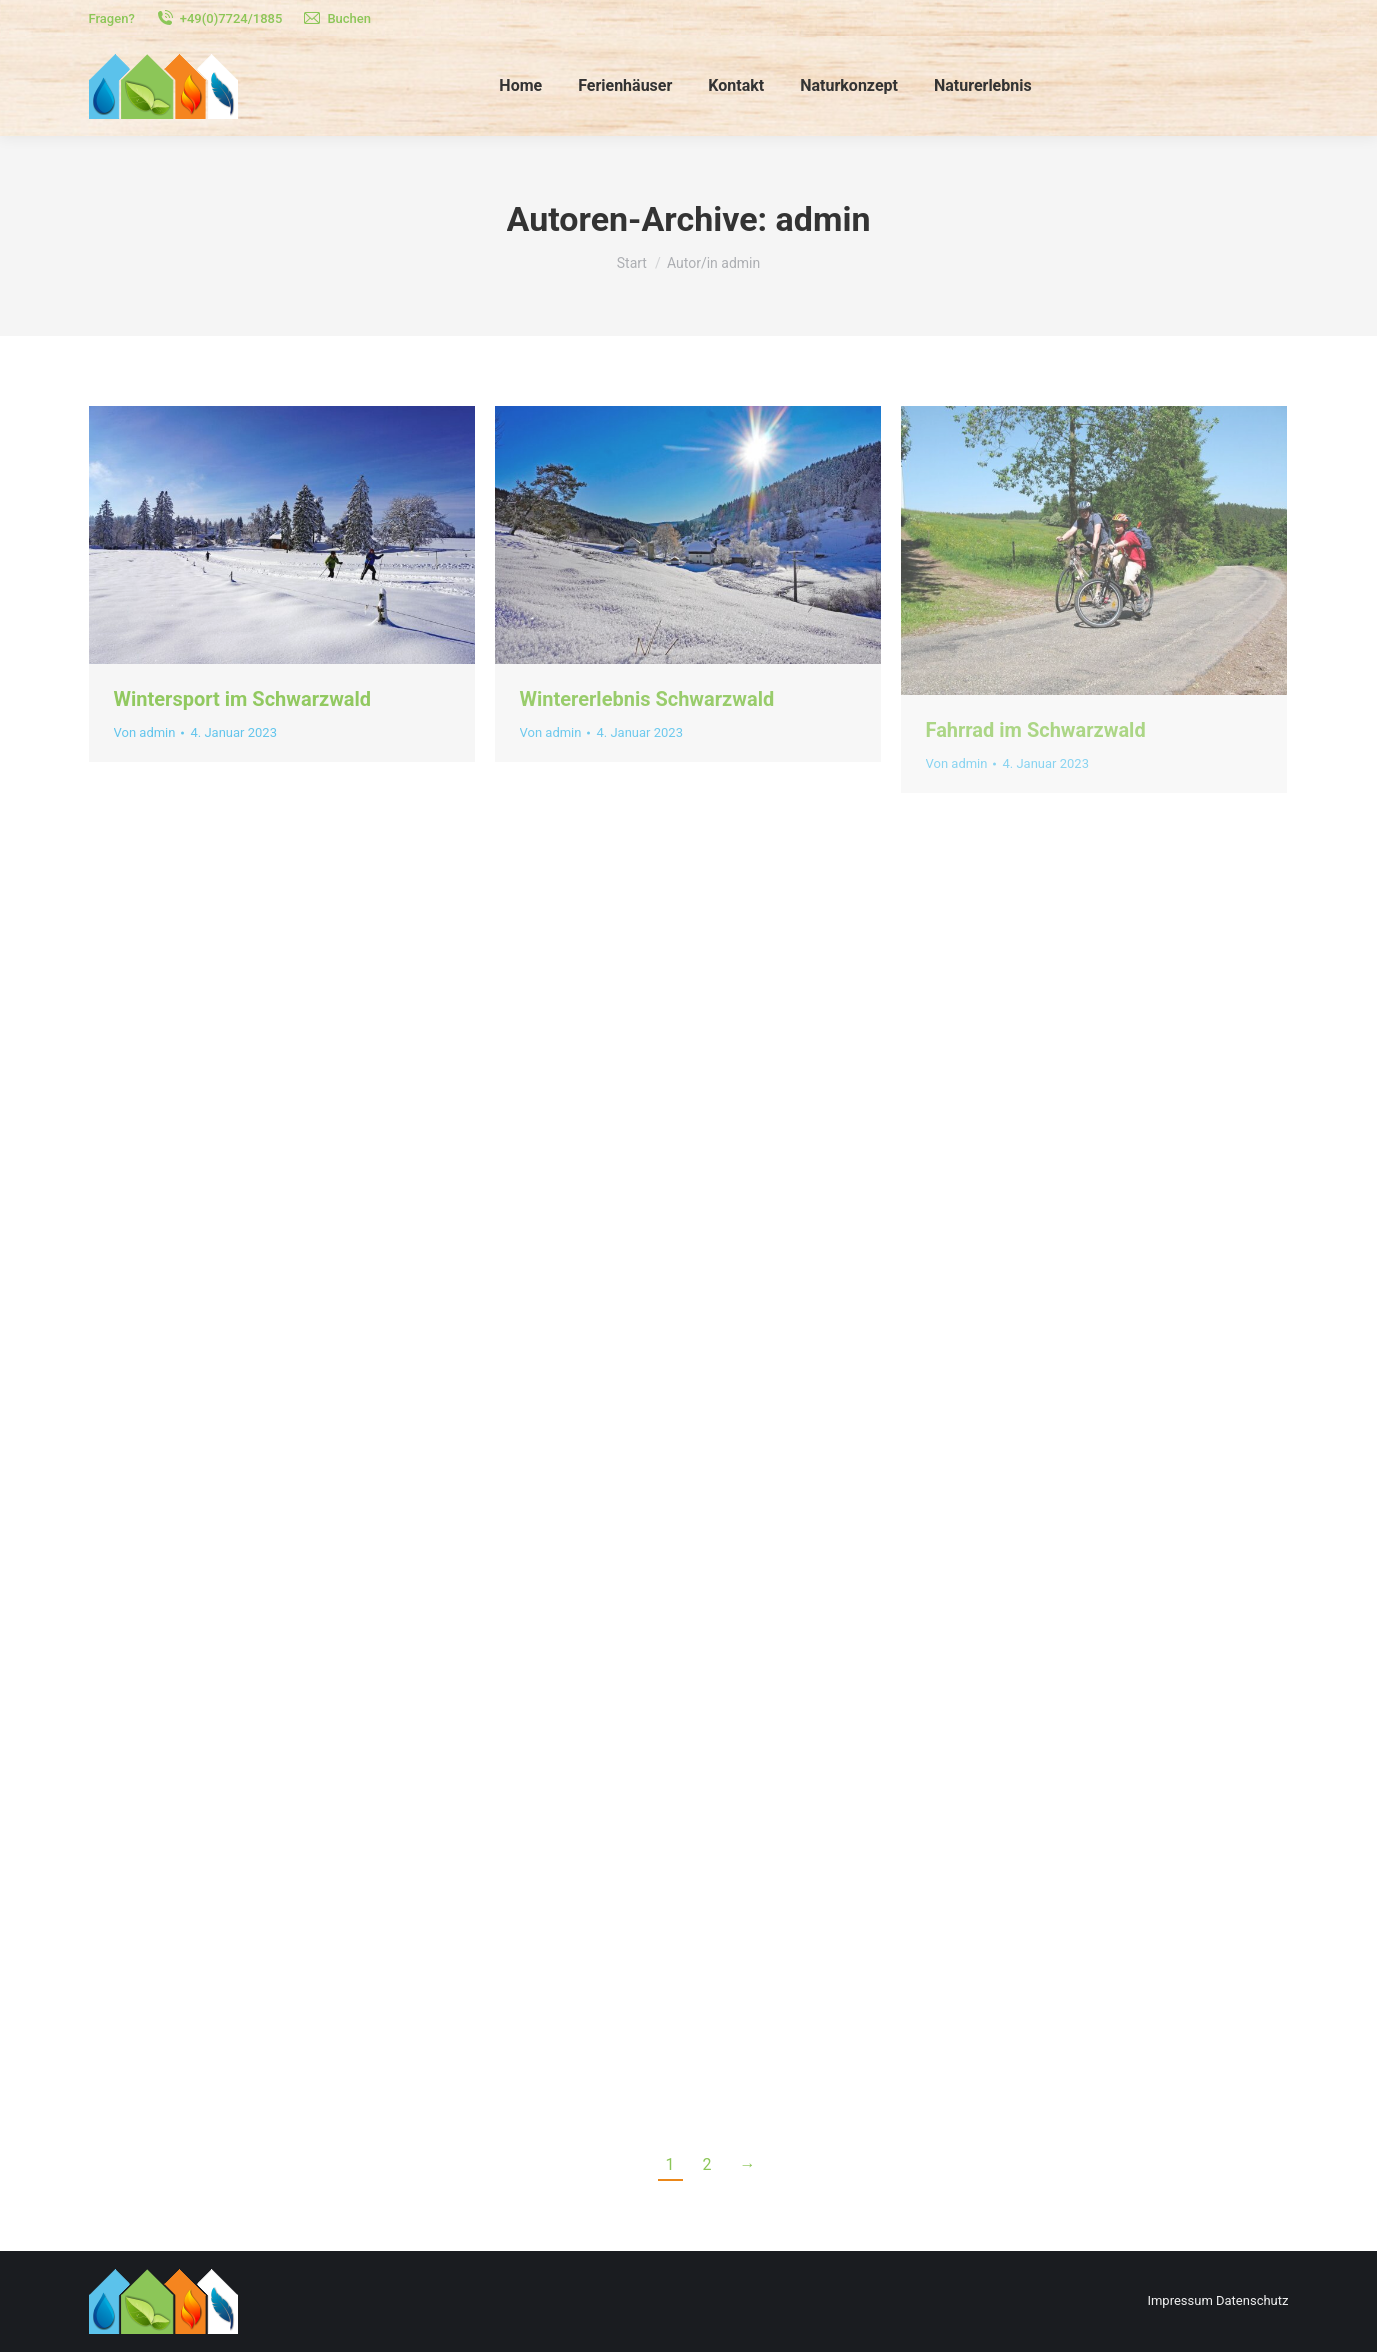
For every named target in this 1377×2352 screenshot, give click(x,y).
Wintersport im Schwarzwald (243, 699)
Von (145, 732)
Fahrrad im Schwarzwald (1036, 730)
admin (823, 219)
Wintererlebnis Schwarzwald (647, 699)
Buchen (336, 18)
